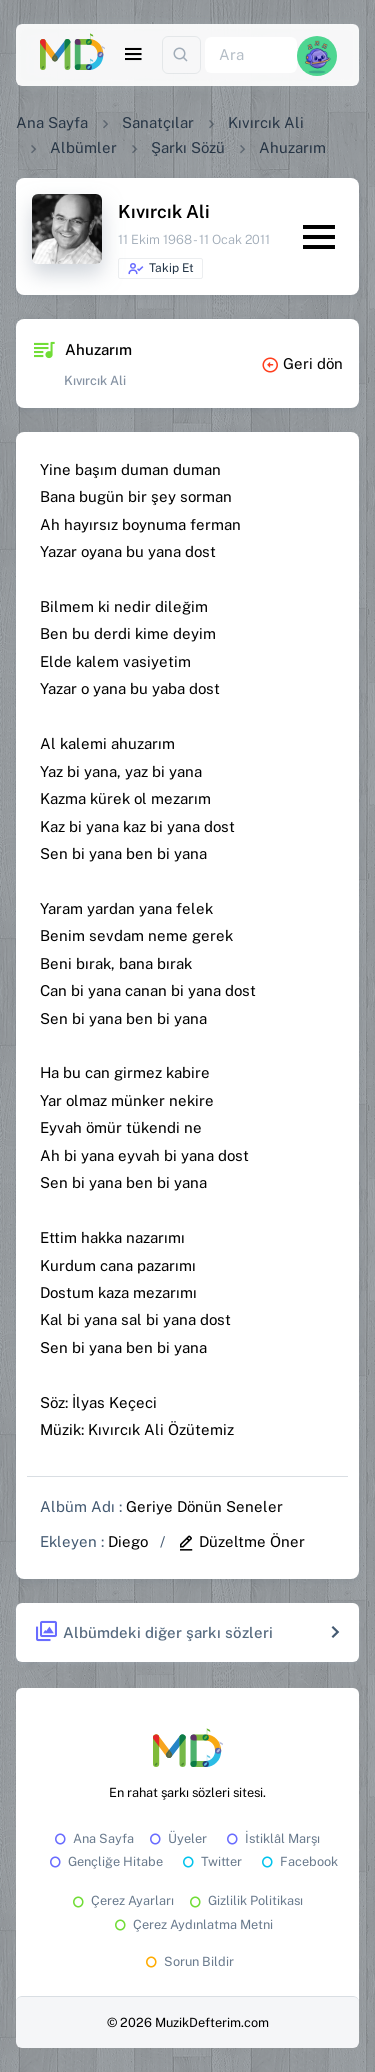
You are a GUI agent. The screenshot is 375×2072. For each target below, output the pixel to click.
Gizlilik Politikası (244, 1900)
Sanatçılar (158, 122)
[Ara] (251, 55)
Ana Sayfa (52, 122)
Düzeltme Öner (241, 1541)
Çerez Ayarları (121, 1900)
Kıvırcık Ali (266, 122)
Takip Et (160, 269)
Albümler (83, 147)
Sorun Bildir (188, 1961)
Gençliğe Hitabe (104, 1861)
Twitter (210, 1861)
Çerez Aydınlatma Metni (192, 1924)
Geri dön (302, 363)
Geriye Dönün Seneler (204, 1506)
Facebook (298, 1861)
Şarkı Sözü (188, 147)
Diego (128, 1541)
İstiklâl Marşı (271, 1838)
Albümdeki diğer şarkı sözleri (153, 1632)
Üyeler (176, 1838)
